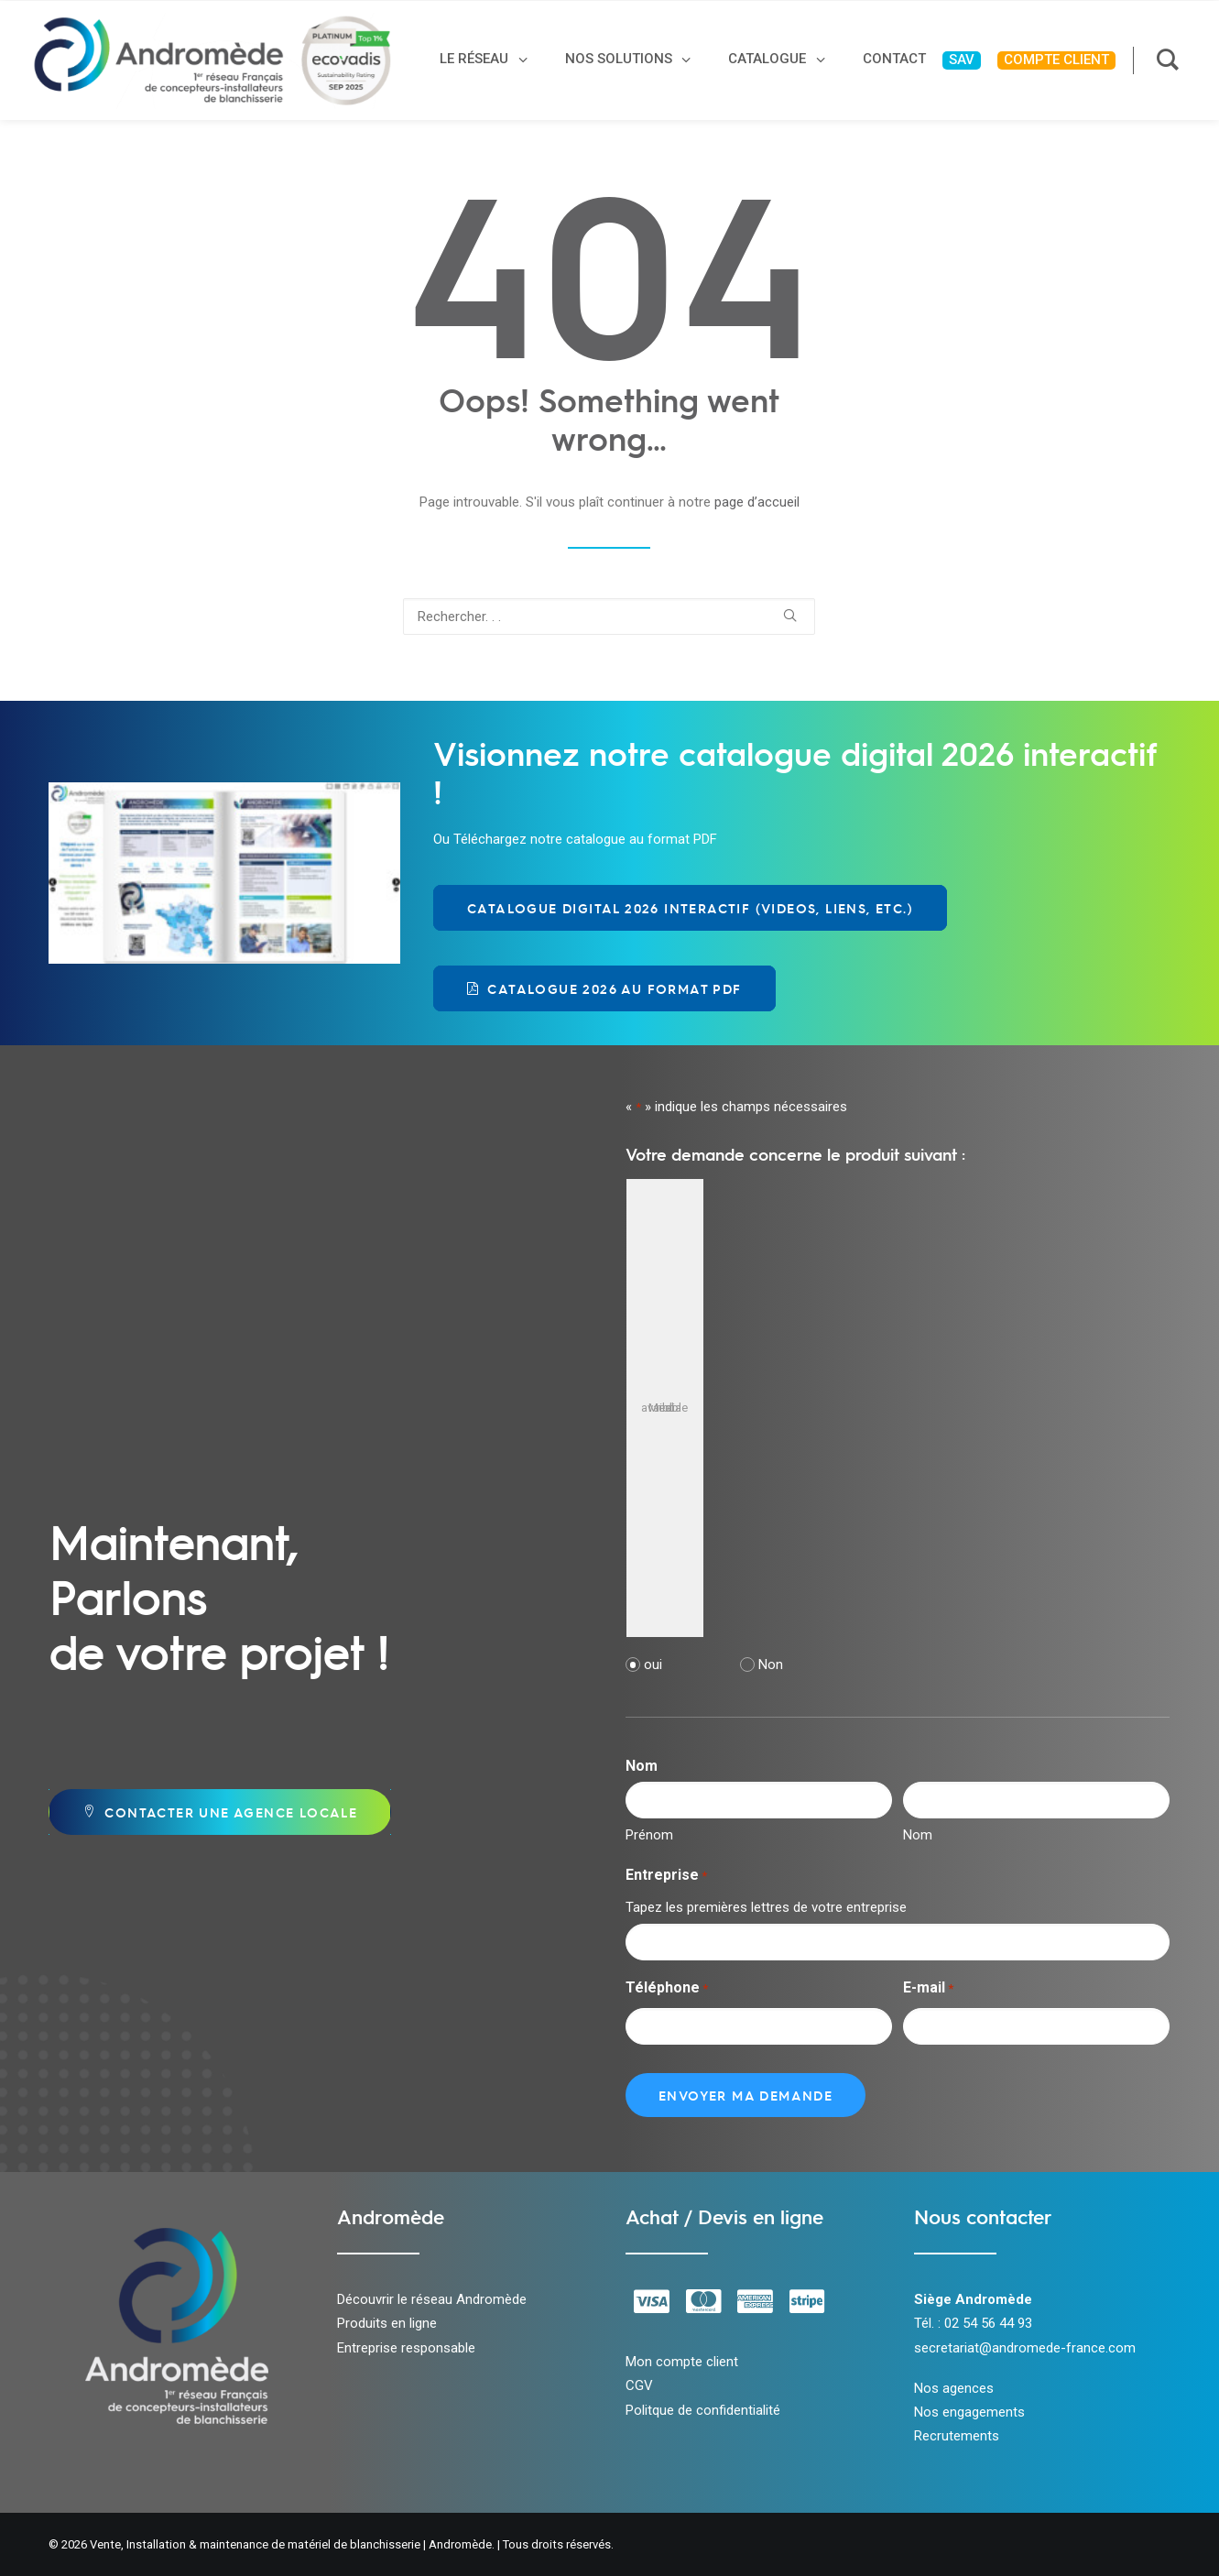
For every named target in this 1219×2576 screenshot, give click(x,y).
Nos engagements (969, 2412)
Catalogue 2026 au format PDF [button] (604, 988)
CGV (639, 2385)
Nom (917, 1835)
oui (653, 1664)
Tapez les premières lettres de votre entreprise (766, 1907)
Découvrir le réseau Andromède (432, 2299)
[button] (790, 615)
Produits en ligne (387, 2323)
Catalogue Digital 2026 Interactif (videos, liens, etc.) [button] (690, 908)
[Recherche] (609, 616)
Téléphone (667, 1989)
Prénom (649, 1835)
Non (770, 1664)
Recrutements (956, 2436)
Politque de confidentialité (703, 2410)
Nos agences (954, 2388)
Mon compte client (682, 2361)
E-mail (928, 1989)
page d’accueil (757, 502)
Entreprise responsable (406, 2348)
